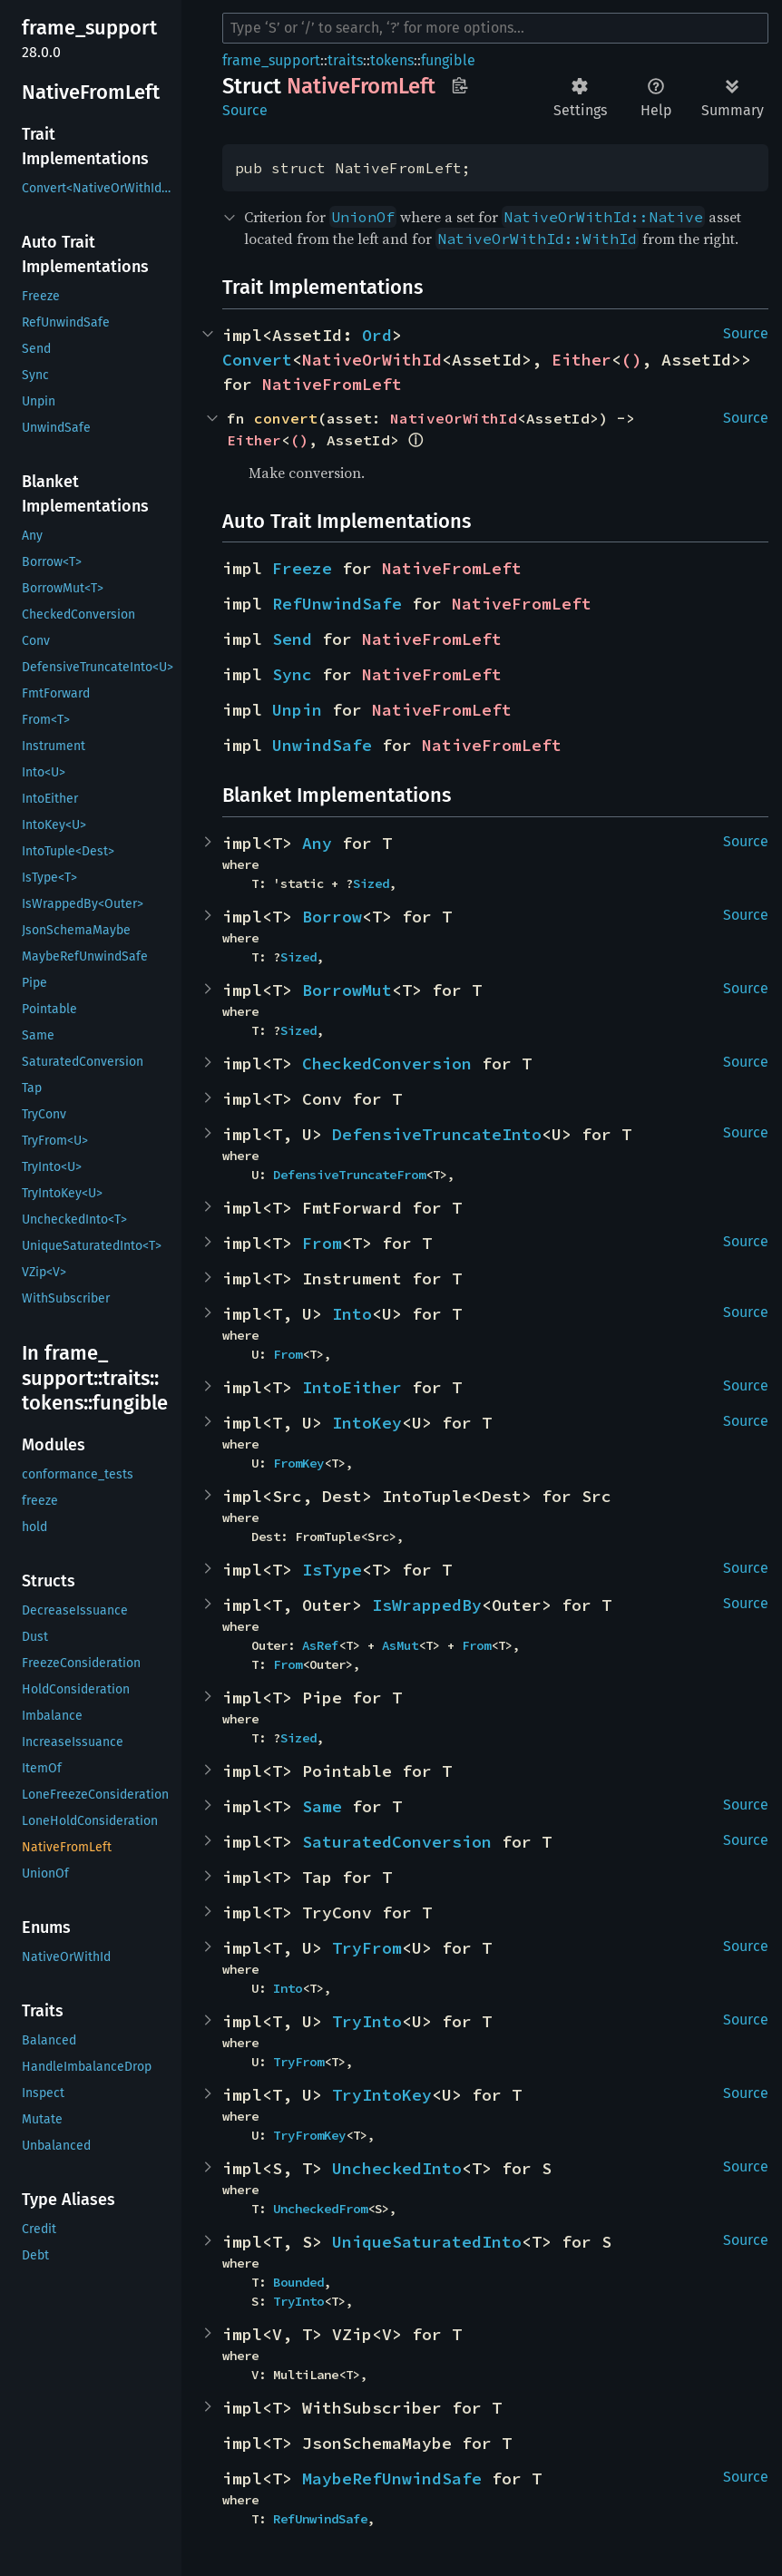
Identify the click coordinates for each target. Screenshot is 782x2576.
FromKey (298, 1463)
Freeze (302, 568)
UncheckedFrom (320, 2208)
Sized (371, 883)
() (631, 359)
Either (581, 359)
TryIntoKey (382, 2094)
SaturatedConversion (397, 1841)
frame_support (271, 60)
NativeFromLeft (332, 384)
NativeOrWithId (372, 359)
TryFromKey (309, 2135)
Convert (257, 359)
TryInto (367, 2021)
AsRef (320, 1645)
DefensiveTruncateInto (437, 1134)
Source (245, 110)
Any (317, 843)
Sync (292, 674)
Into (352, 1313)
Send (292, 639)
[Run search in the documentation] (495, 28)
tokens (392, 60)
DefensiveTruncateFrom (349, 1174)
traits (345, 60)
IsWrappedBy (427, 1605)
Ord (377, 335)
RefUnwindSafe (337, 603)
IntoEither (352, 1387)
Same (322, 1806)
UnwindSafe (322, 745)
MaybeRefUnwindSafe (392, 2478)
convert (286, 418)
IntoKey (367, 1422)
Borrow (332, 916)
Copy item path (459, 85)
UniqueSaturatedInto (427, 2241)
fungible (448, 60)
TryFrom (367, 1947)
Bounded (298, 2282)
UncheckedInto (397, 2168)
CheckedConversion (387, 1063)
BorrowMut (347, 990)
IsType (332, 1569)
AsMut (400, 1645)
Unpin (297, 709)
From (322, 1243)
